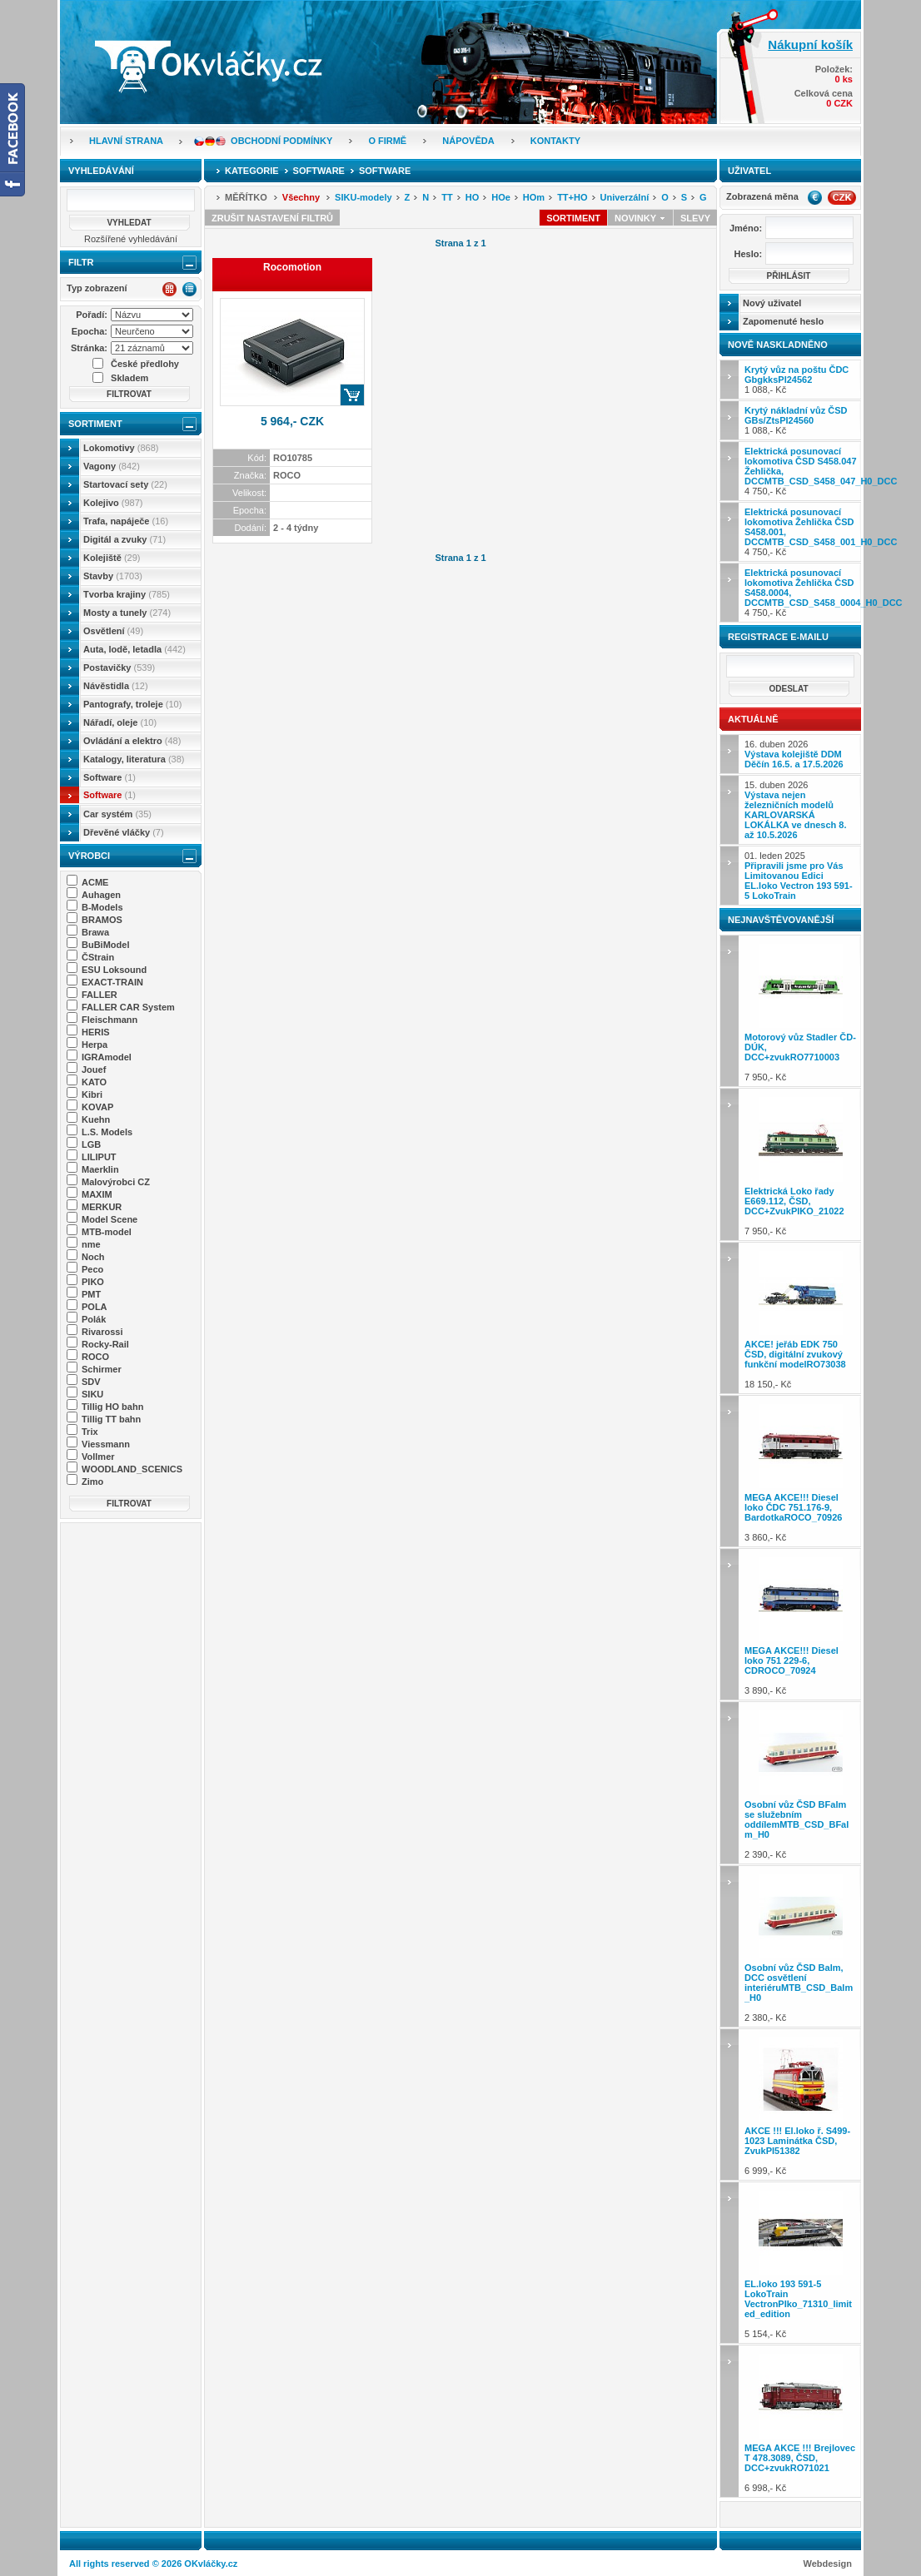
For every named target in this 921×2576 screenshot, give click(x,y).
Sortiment (95, 424)
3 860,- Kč (800, 1471)
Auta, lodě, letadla (134, 649)
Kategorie (252, 171)
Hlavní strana (126, 141)
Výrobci (89, 856)
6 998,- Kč (800, 2421)
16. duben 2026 (794, 754)
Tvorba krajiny (126, 594)
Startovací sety (125, 484)
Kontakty (555, 141)
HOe (500, 197)
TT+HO (572, 197)
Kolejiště (111, 558)
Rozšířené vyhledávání (130, 239)
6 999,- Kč (800, 2104)
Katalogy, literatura (133, 759)
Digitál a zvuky (124, 539)
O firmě (387, 141)
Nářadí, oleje (120, 722)
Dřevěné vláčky (123, 832)
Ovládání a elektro (132, 741)
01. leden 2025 (798, 876)
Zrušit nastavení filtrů (272, 218)
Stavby (112, 576)
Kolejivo (113, 503)
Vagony (111, 466)
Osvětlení (113, 631)
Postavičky (119, 668)
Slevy (695, 218)
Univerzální (625, 197)
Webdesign (828, 2564)
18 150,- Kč (800, 1318)
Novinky (640, 218)
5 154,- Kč (800, 2262)
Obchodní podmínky (281, 141)
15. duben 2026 (795, 810)
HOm (534, 197)
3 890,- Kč (800, 1624)
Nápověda (468, 141)
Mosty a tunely (127, 613)
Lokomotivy (120, 448)
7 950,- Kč (800, 1011)
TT (446, 197)
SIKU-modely (363, 197)
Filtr (80, 262)
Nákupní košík (810, 44)
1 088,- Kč (796, 380)
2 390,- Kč (800, 1782)
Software (109, 777)
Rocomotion (292, 267)
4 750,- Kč (802, 471)
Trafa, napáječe (125, 521)
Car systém (117, 814)
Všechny (301, 197)
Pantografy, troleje (132, 704)
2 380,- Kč (800, 1946)
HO (472, 197)
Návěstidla (115, 686)
